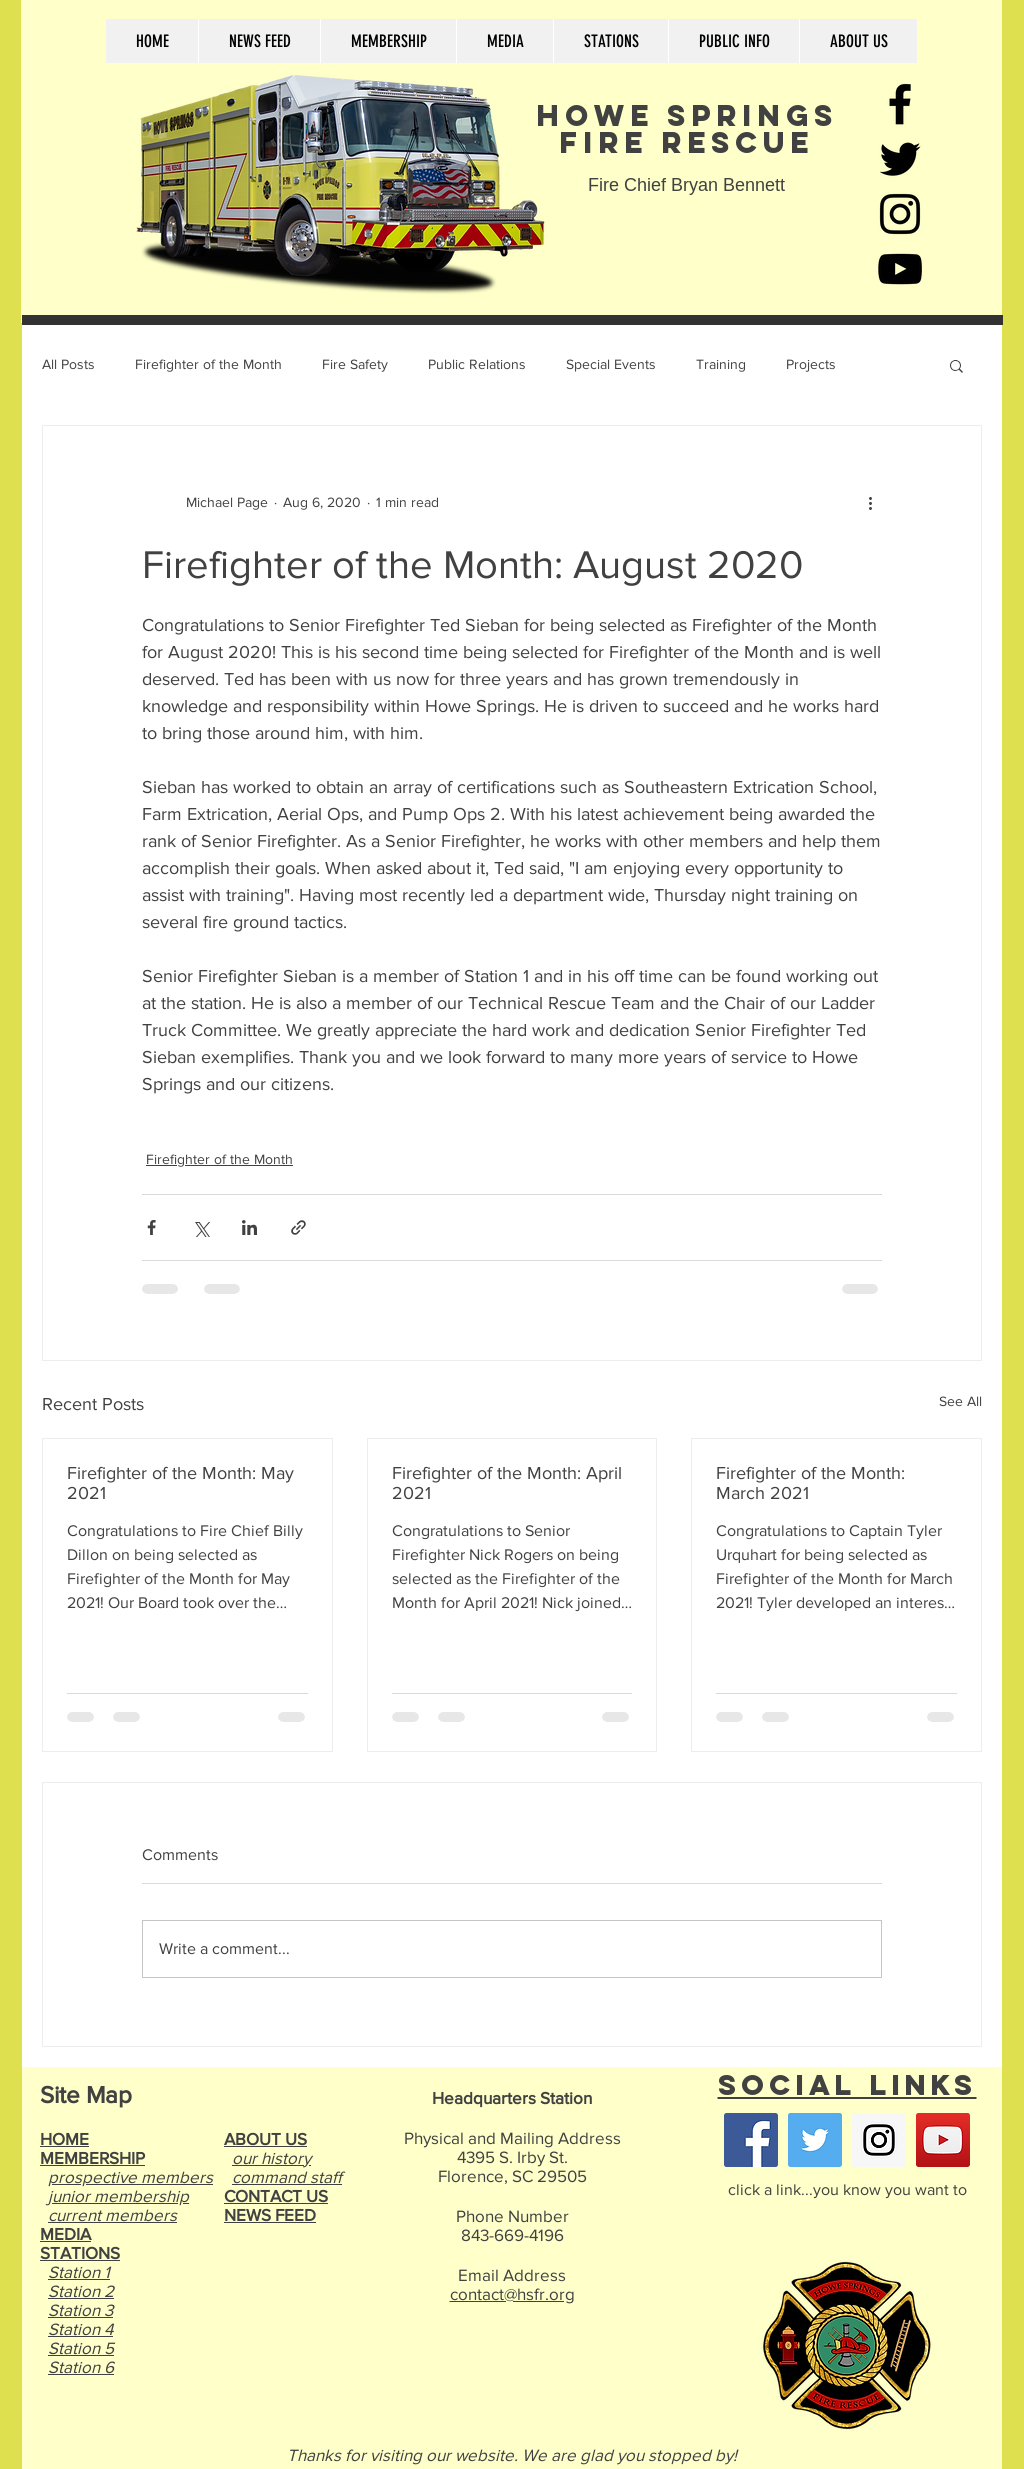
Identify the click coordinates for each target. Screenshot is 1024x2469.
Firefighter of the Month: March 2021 (810, 1483)
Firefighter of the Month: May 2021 (180, 1483)
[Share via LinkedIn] (249, 1227)
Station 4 (80, 2328)
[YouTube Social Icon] (943, 2140)
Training (721, 364)
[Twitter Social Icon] (815, 2140)
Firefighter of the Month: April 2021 (507, 1483)
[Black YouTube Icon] (900, 269)
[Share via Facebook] (151, 1227)
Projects (811, 364)
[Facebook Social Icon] (751, 2140)
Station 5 (81, 2347)
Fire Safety (355, 364)
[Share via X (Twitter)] (200, 1227)
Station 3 (80, 2309)
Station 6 (81, 2366)
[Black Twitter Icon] (900, 159)
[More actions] (870, 502)
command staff (287, 2176)
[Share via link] (298, 1227)
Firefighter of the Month (208, 364)
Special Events (611, 364)
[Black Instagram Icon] (900, 214)
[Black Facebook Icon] (900, 104)
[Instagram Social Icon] (879, 2140)
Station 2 (81, 2290)
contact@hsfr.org (512, 2293)
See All (960, 1401)
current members (112, 2214)
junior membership (118, 2195)
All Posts (68, 364)
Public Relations (477, 364)
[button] (956, 365)
